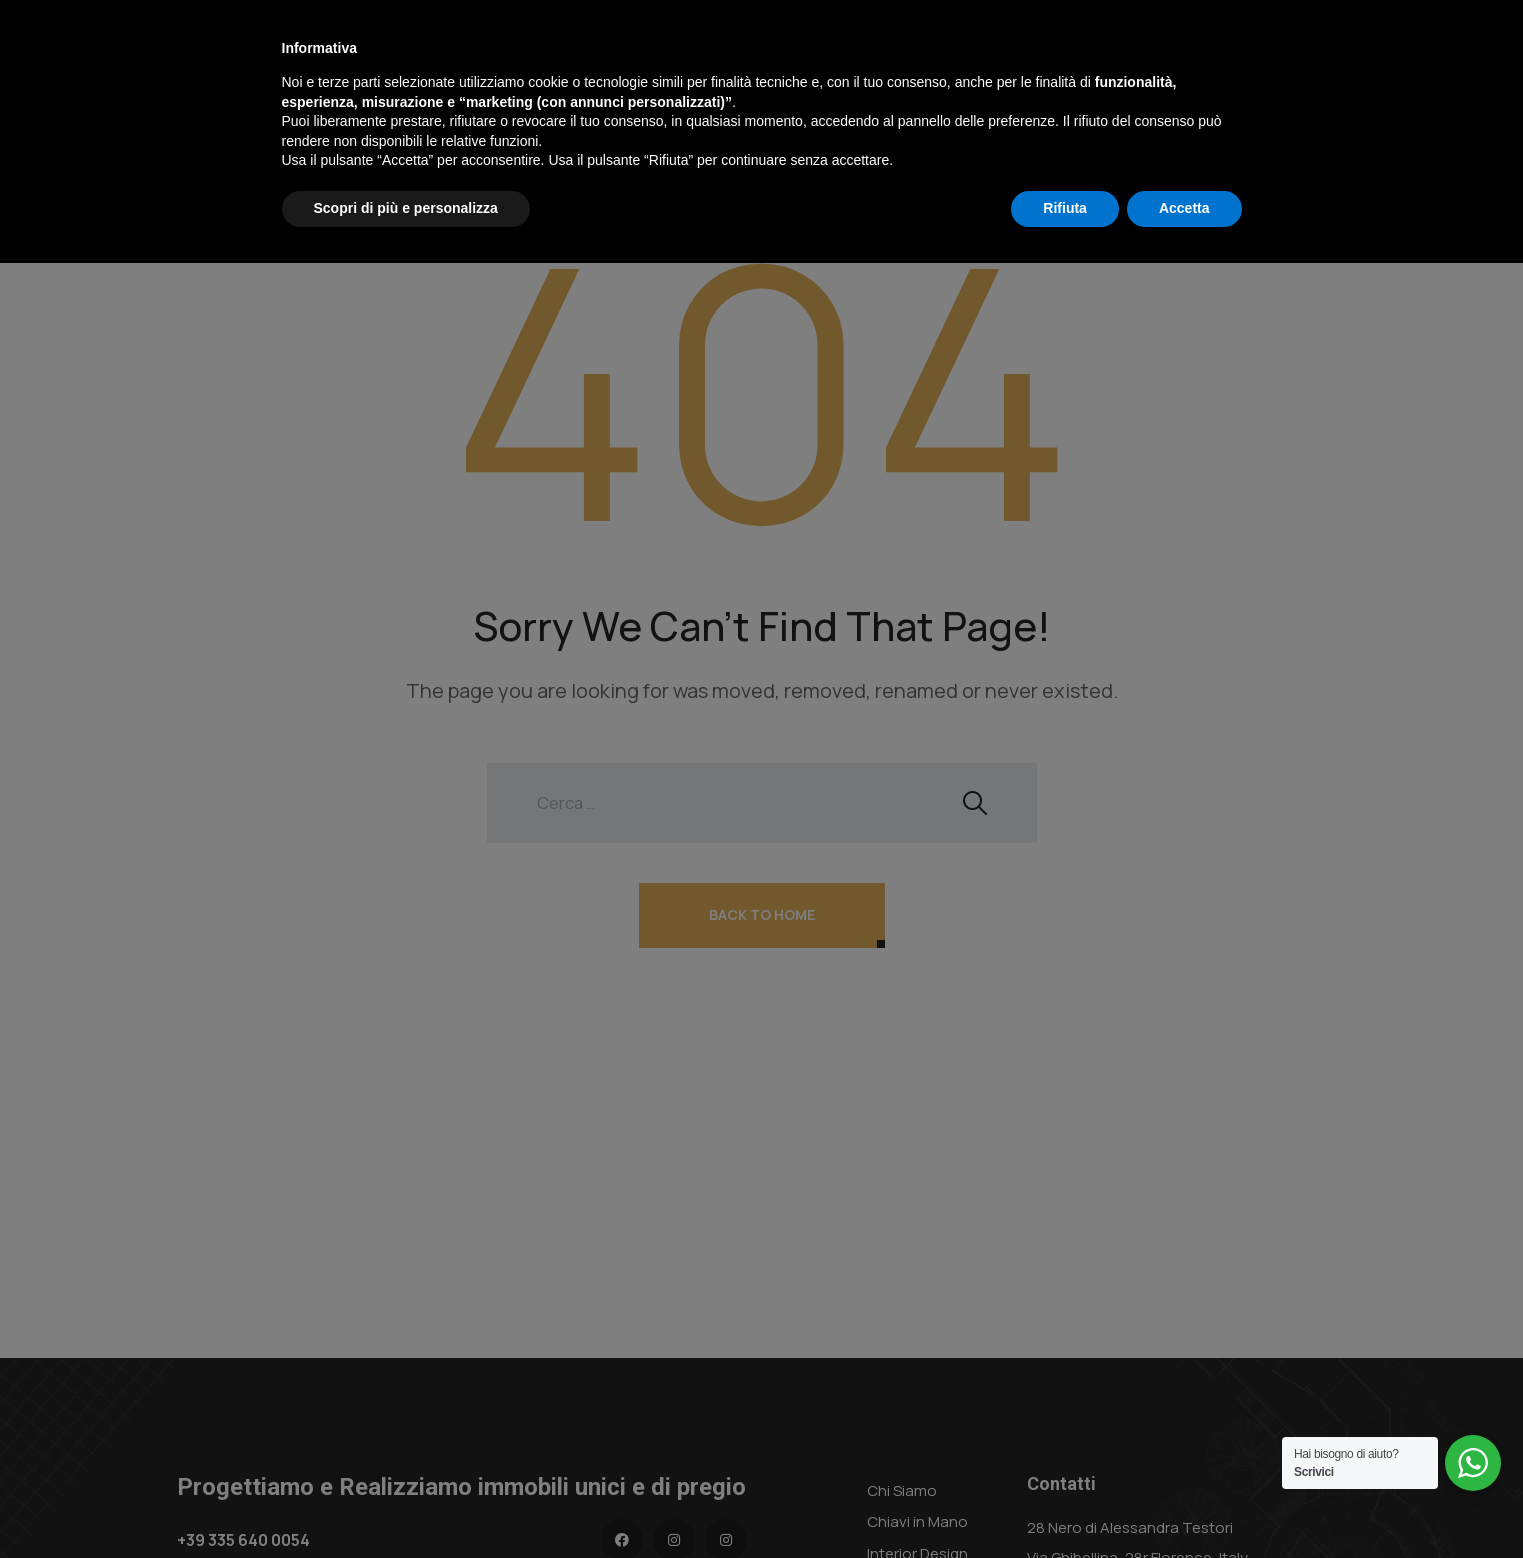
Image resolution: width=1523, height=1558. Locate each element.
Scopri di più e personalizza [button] (406, 1503)
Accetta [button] (1184, 1503)
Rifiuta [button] (1065, 1503)
